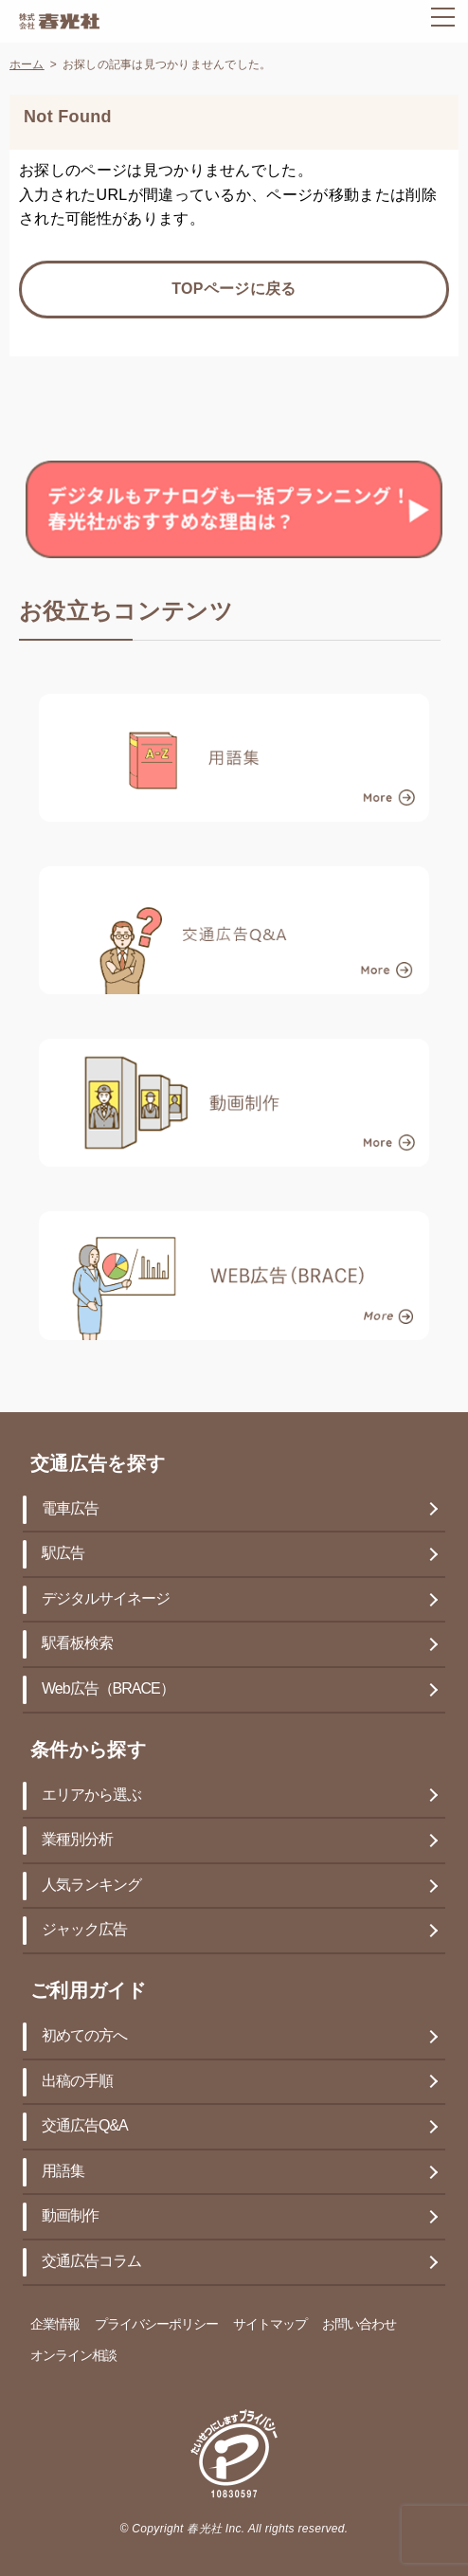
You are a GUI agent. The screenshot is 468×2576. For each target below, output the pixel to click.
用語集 (63, 2172)
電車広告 (70, 1509)
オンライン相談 (73, 2356)
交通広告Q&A (85, 2126)
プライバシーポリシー (156, 2325)
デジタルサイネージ (106, 1599)
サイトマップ (270, 2325)
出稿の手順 (77, 2082)
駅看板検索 (77, 1644)
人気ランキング (91, 1886)
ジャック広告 (84, 1930)
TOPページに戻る (233, 289)
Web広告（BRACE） (108, 1689)
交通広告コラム (91, 2262)
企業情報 (55, 2325)
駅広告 (63, 1554)
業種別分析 (77, 1840)
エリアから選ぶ (91, 1795)
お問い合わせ (359, 2325)
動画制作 (70, 2216)
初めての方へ (84, 2036)
